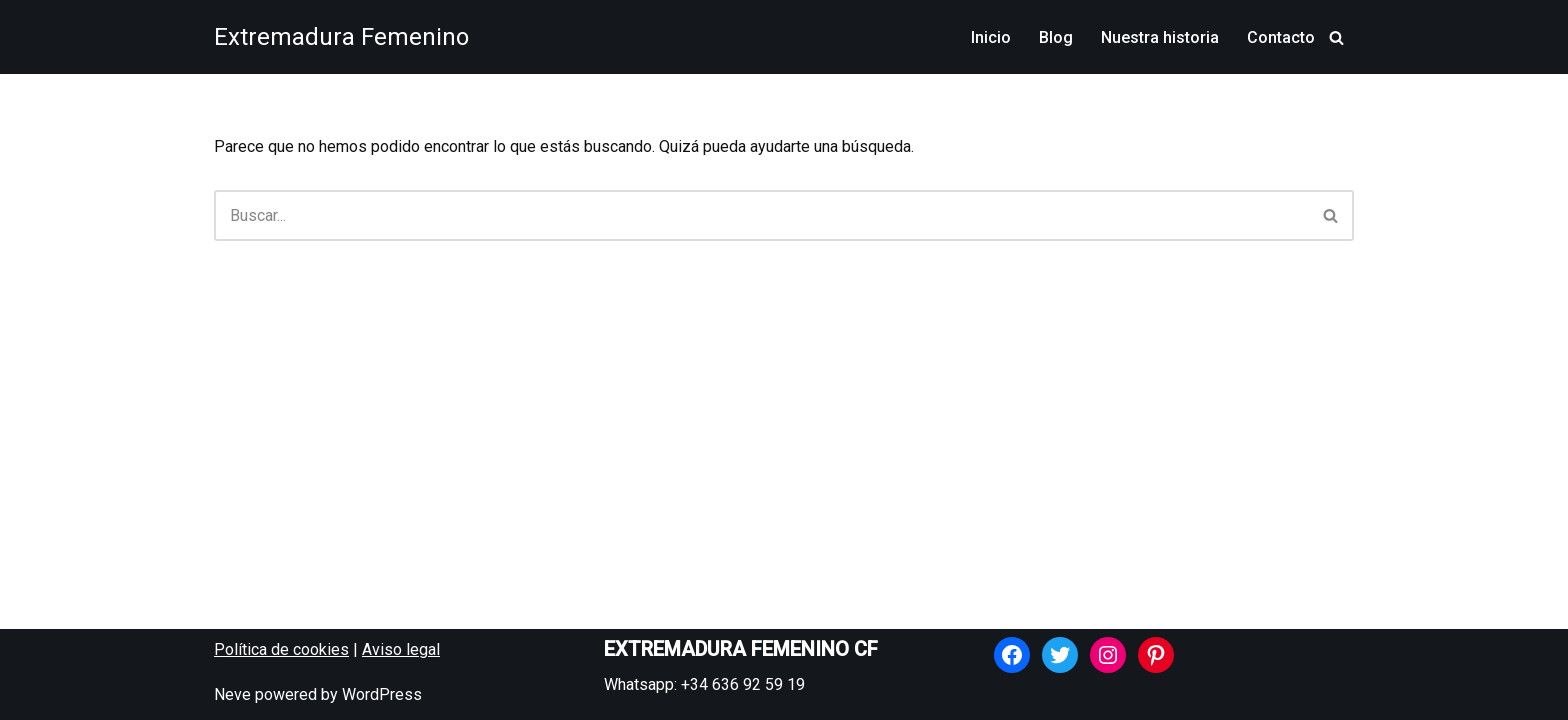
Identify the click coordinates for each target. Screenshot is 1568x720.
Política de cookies (281, 649)
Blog (1056, 37)
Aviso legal (401, 649)
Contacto (1281, 37)
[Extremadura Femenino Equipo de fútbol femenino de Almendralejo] (341, 37)
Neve (232, 694)
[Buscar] (1336, 37)
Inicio (991, 37)
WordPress (382, 694)
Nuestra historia (1160, 37)
